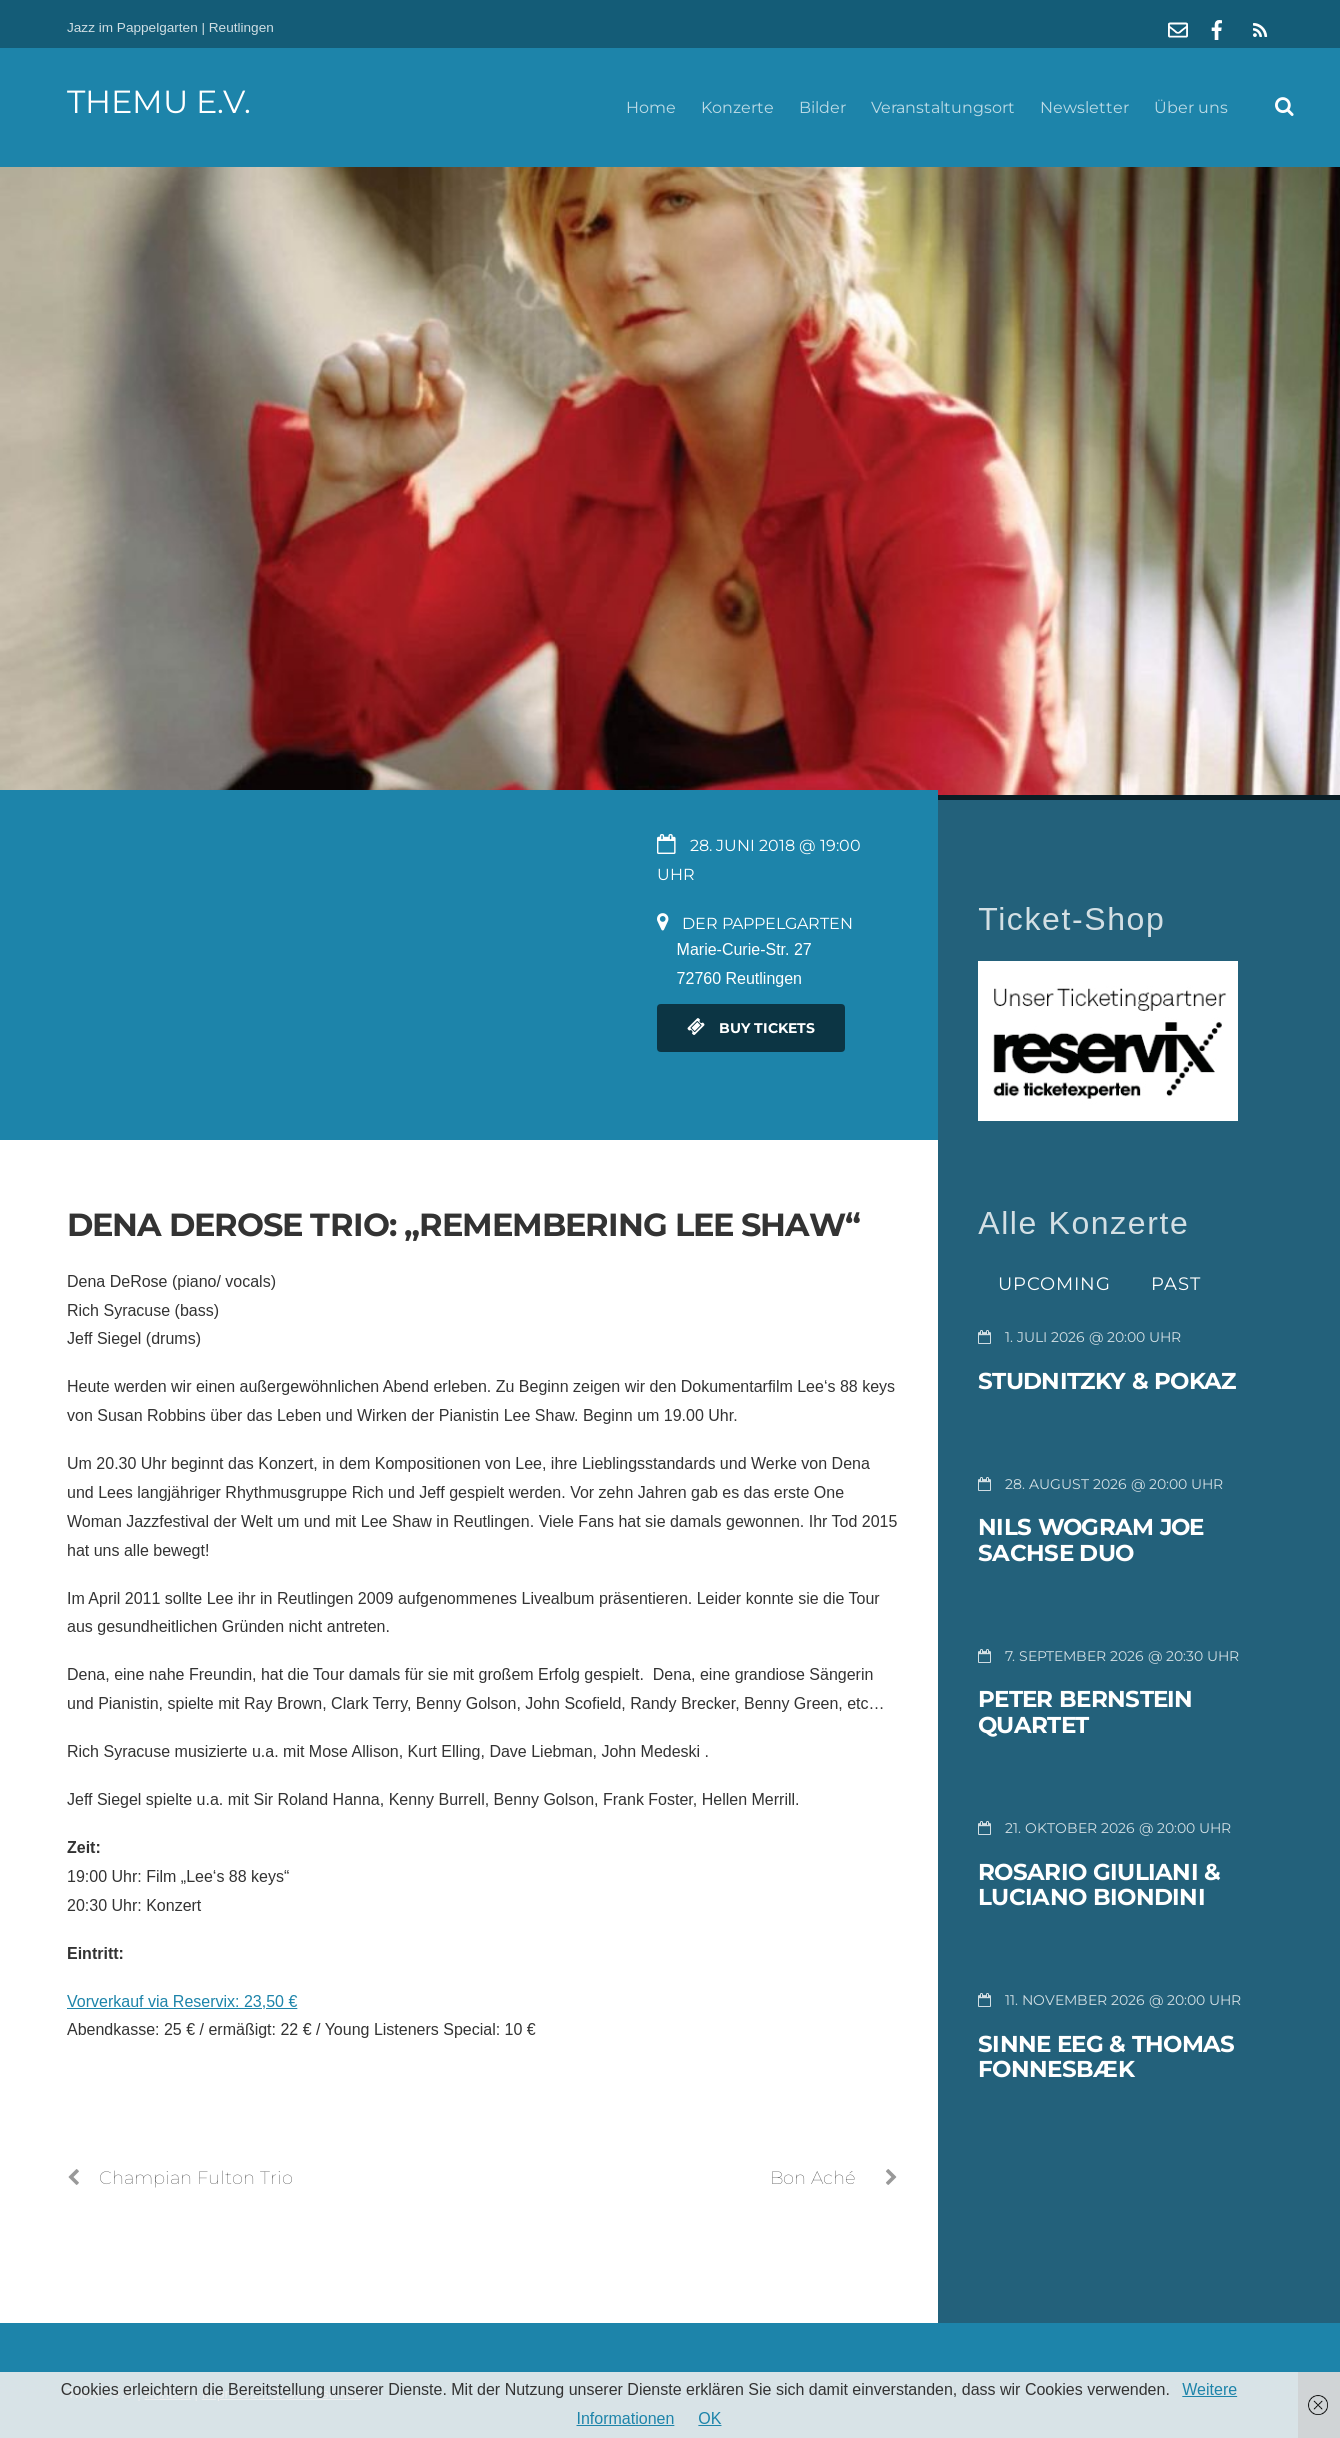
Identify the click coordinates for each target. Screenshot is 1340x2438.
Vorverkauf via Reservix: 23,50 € (182, 2001)
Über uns (1191, 107)
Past (1176, 1283)
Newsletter (1084, 107)
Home (651, 107)
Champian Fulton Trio (180, 2178)
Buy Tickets (751, 1028)
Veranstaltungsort (943, 107)
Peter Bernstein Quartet (1085, 1712)
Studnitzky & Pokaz (1106, 1381)
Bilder (822, 107)
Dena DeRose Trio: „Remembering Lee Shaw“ (463, 1224)
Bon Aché (834, 2178)
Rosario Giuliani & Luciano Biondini (1099, 1885)
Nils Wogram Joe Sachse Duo (1091, 1540)
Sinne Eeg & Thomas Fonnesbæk (1106, 2057)
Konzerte (737, 107)
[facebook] (1217, 27)
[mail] (1178, 27)
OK (709, 2418)
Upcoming (1054, 1283)
